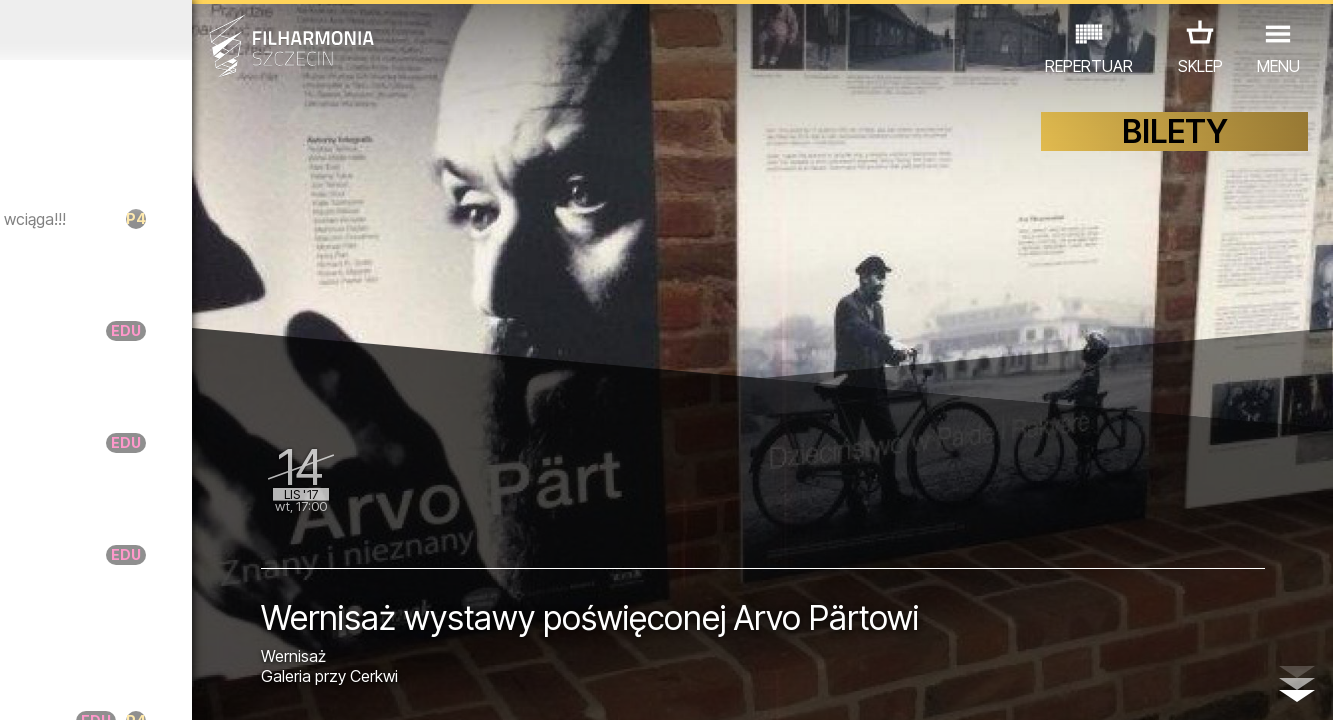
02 (47, 686)
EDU (142, 632)
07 (181, 686)
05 (127, 686)
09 (236, 686)
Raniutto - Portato (189, 450)
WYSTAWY (218, 632)
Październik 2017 (173, 30)
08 (209, 686)
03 (74, 686)
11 (289, 686)
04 (100, 686)
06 (155, 686)
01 (20, 686)
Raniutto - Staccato (196, 562)
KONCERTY (63, 632)
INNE (296, 632)
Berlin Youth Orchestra (212, 278)
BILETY (1175, 147)
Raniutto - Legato (187, 338)
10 (262, 686)
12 (316, 686)
